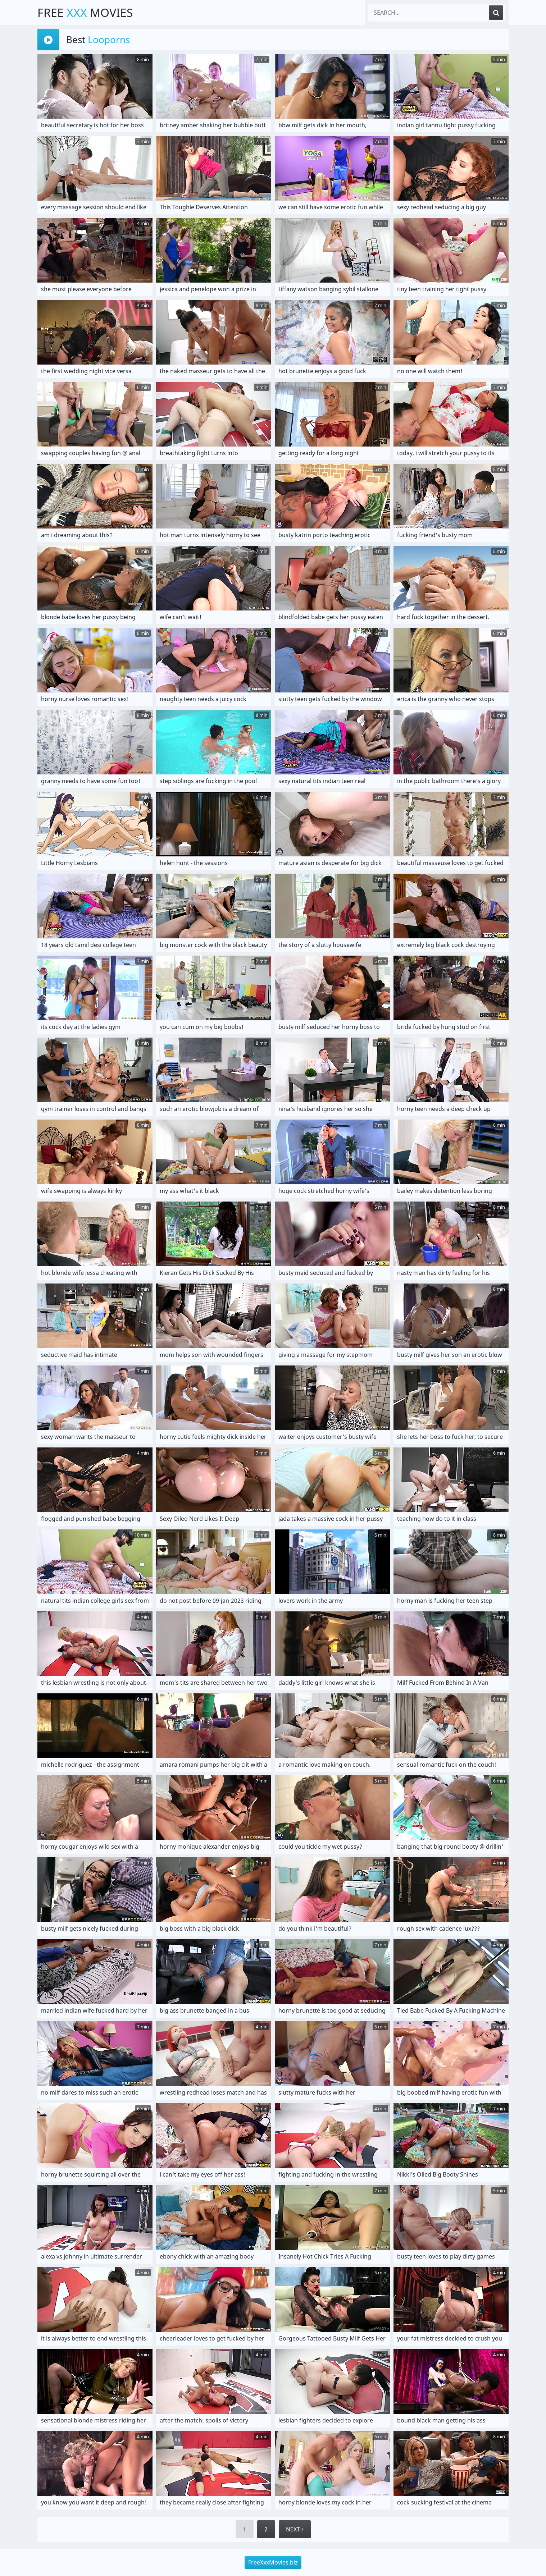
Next (295, 2529)
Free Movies (85, 12)
